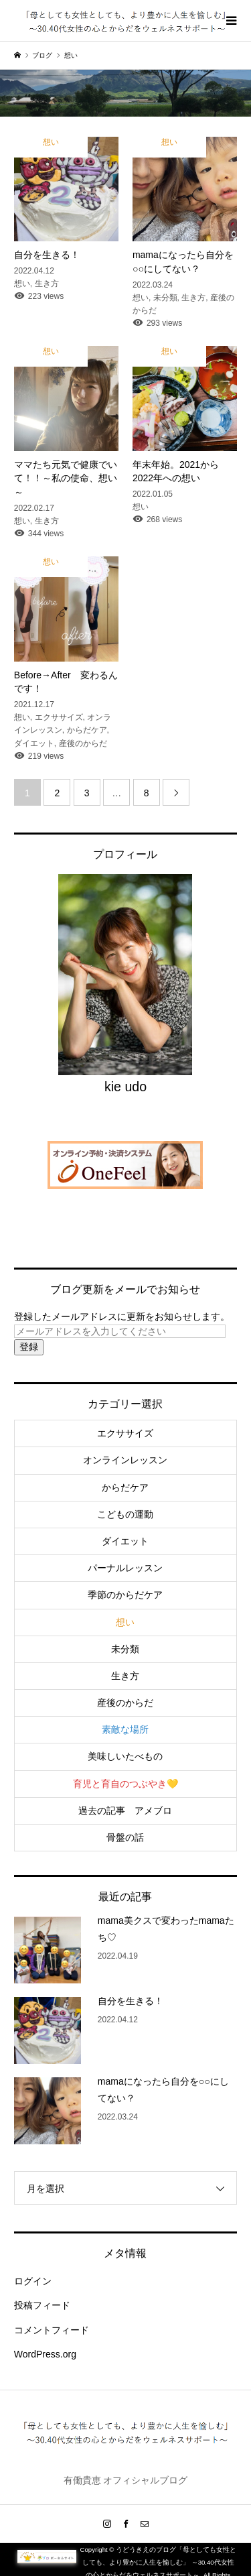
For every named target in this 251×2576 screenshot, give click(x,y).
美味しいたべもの (125, 1756)
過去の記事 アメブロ (125, 1810)
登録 (28, 1346)
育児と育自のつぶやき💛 (125, 1783)
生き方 (125, 1675)
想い (125, 1622)
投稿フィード (42, 2305)
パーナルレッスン (125, 1567)
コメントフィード (51, 2330)
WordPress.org (45, 2354)
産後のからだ (125, 1702)
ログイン (33, 2281)
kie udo (125, 1086)
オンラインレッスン (125, 1460)
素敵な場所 (125, 1729)
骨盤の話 (125, 1837)
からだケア (125, 1487)
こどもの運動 (125, 1514)
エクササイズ (125, 1433)
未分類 (125, 1649)
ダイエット (125, 1541)
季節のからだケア (125, 1594)
